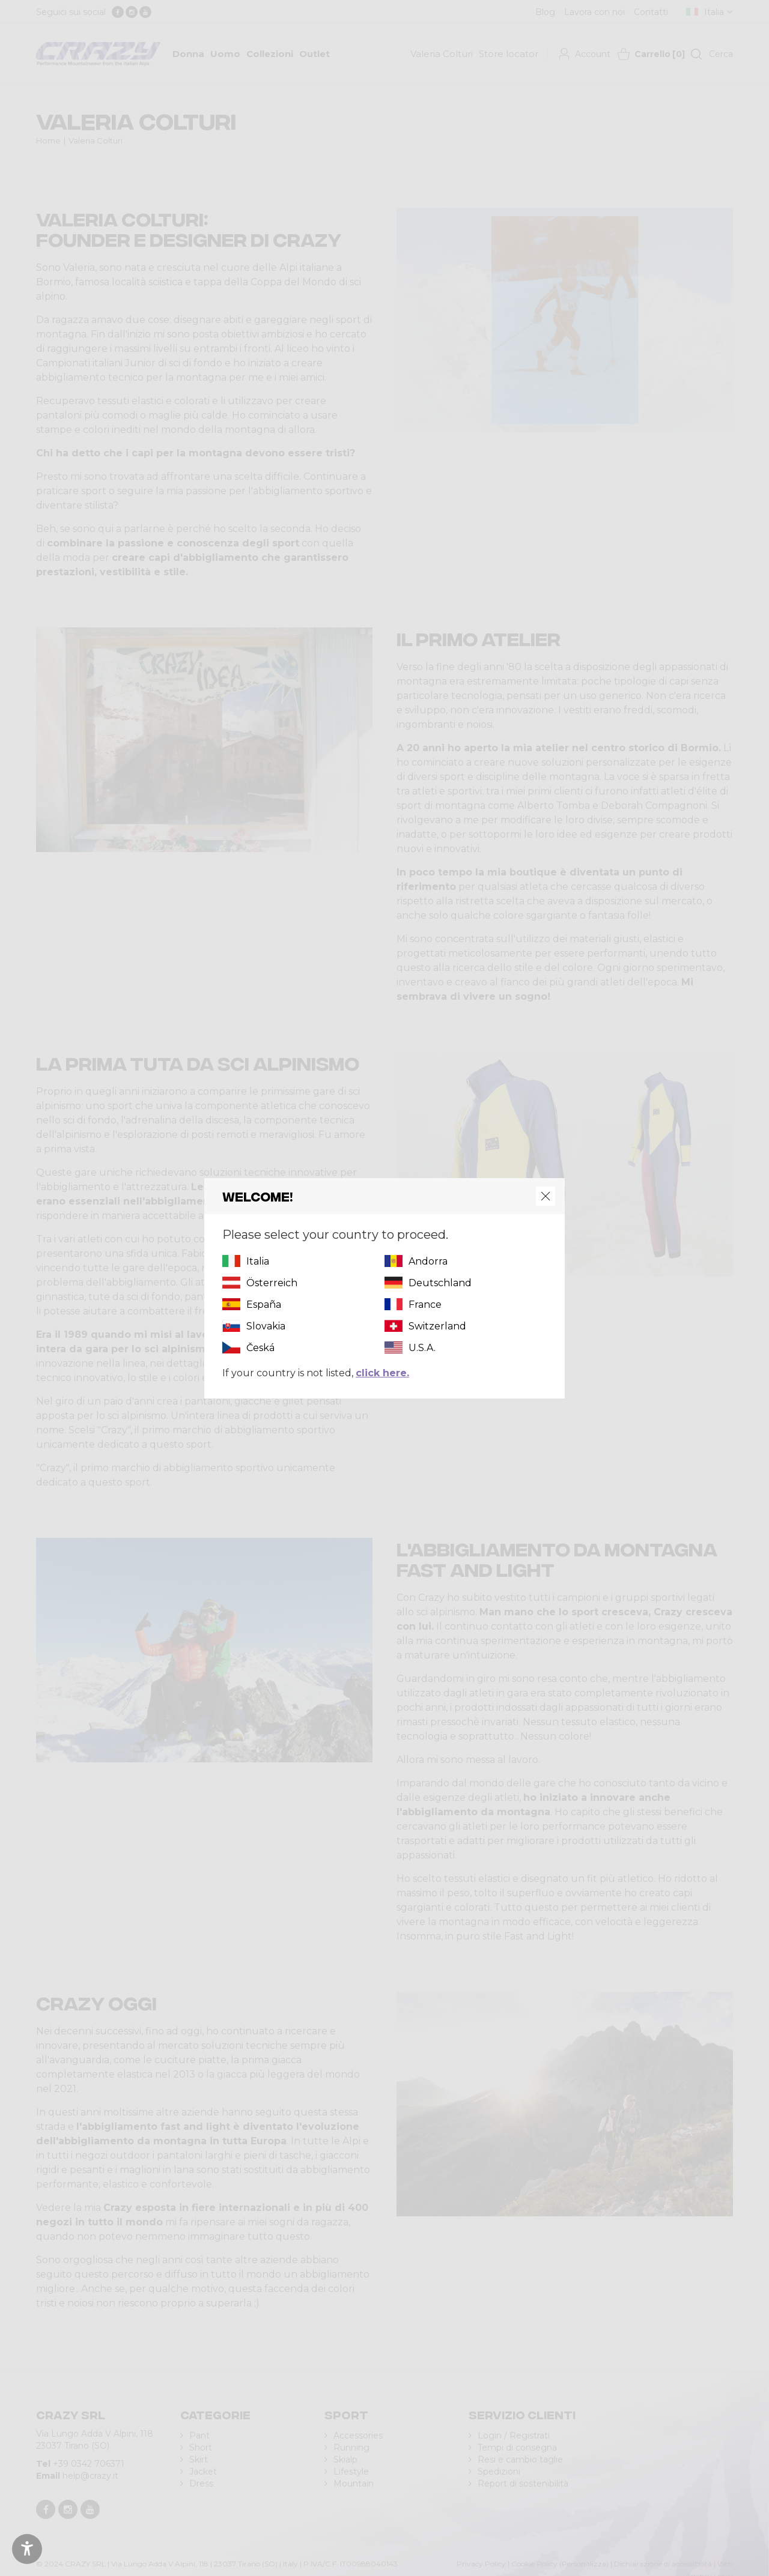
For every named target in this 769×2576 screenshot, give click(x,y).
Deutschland (440, 1283)
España (263, 1304)
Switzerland (437, 1326)
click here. (382, 1373)
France (425, 1304)
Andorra (428, 1261)
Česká (260, 1347)
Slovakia (265, 1326)
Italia (257, 1261)
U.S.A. (422, 1347)
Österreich (271, 1283)
